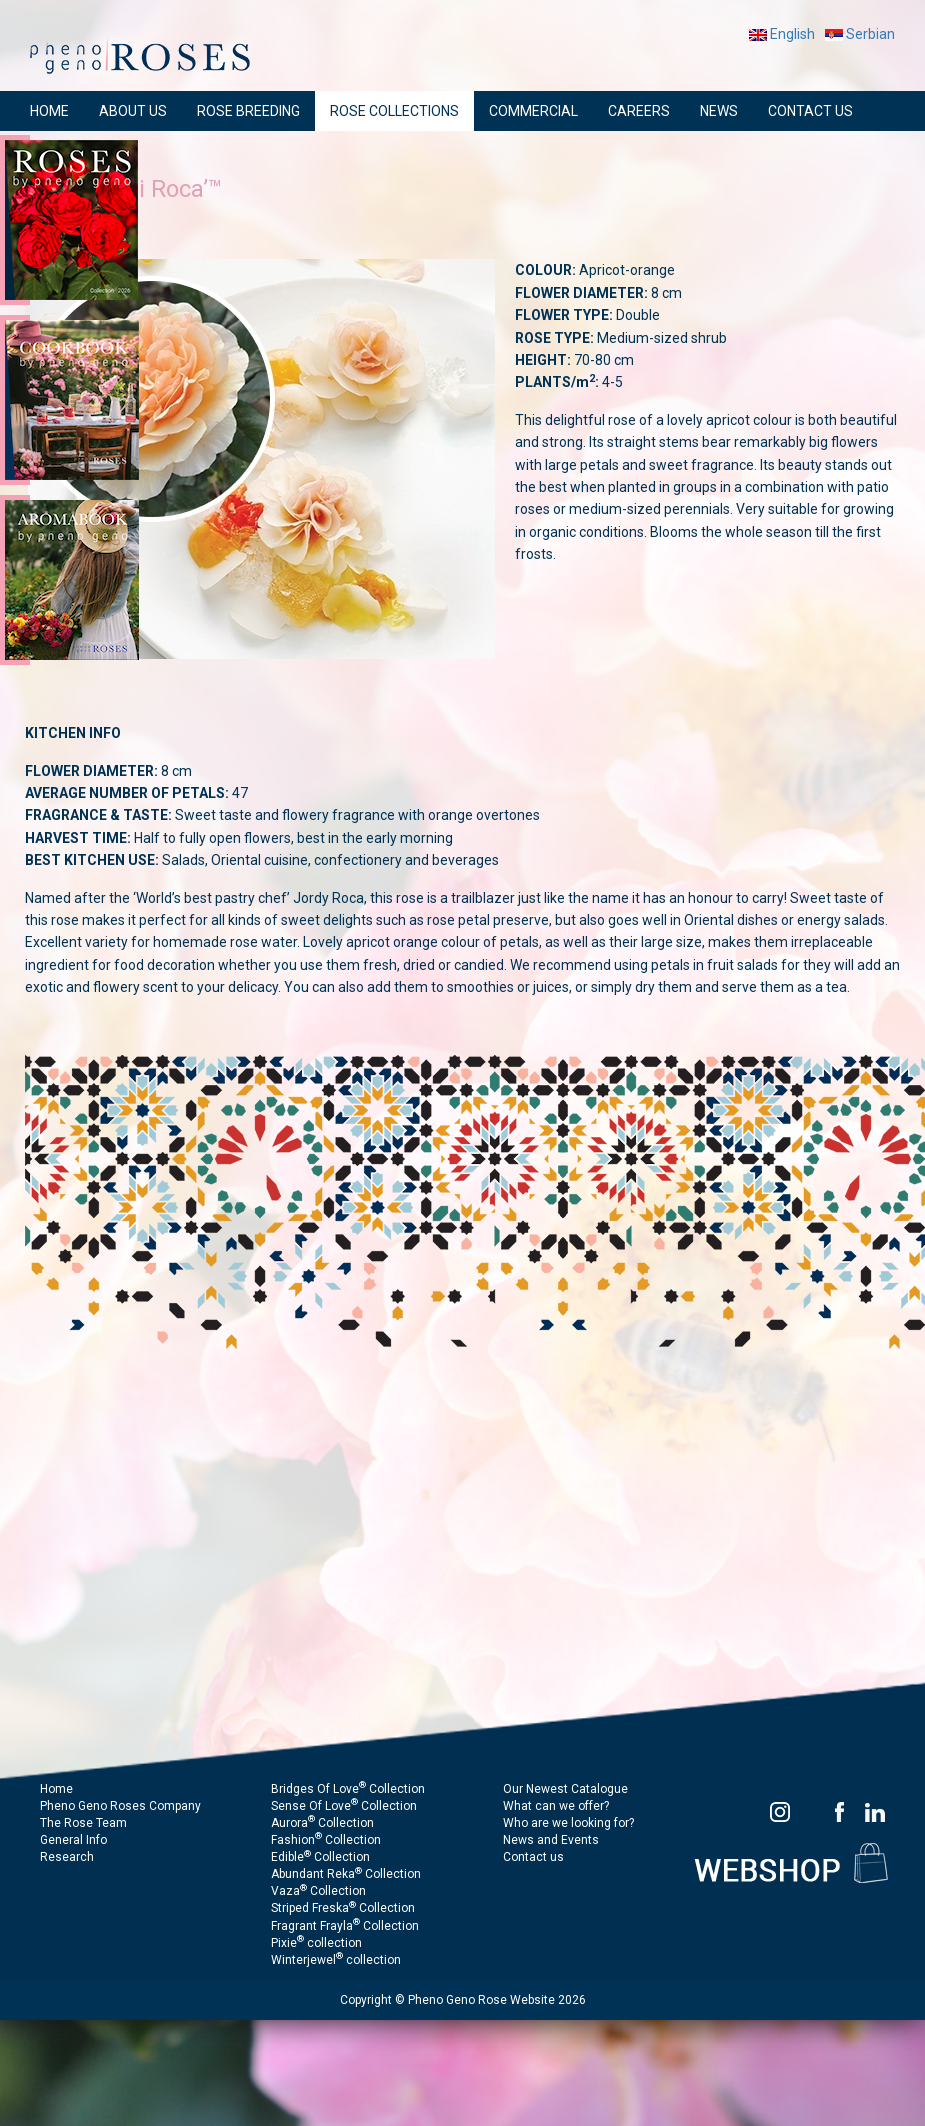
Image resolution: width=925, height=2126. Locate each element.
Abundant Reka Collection (346, 1874)
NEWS (719, 111)
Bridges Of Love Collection (348, 1789)
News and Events (551, 1840)
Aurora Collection (322, 1823)
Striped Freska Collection (343, 1908)
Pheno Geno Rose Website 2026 (497, 2000)
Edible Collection (320, 1857)
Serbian (860, 34)
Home (56, 1789)
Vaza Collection (318, 1891)
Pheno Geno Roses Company (120, 1806)
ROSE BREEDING (248, 111)
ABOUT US (133, 111)
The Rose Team (83, 1823)
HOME (49, 111)
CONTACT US (810, 111)
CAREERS (639, 111)
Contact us (533, 1857)
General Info (73, 1840)
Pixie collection (316, 1943)
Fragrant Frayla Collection (345, 1926)
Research (67, 1857)
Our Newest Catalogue (565, 1789)
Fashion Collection (326, 1840)
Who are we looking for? (568, 1823)
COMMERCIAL (533, 111)
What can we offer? (556, 1806)
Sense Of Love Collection (344, 1806)
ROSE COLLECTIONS (394, 111)
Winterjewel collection (336, 1960)
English (782, 34)
